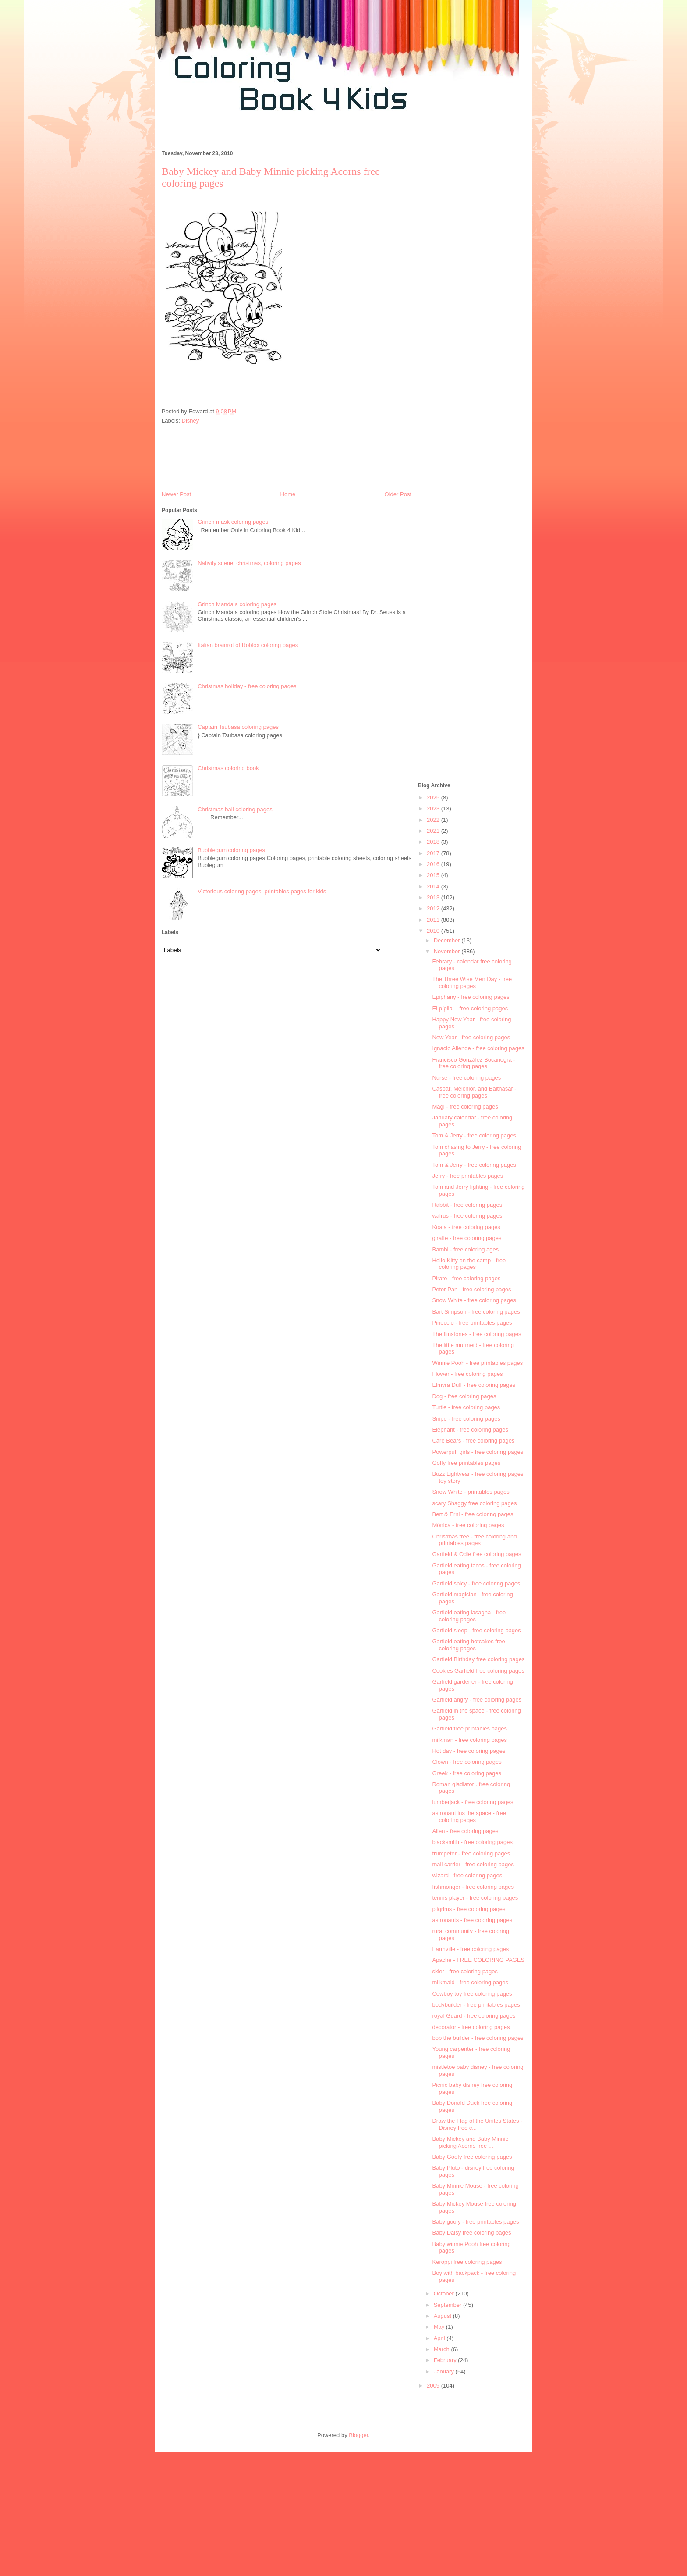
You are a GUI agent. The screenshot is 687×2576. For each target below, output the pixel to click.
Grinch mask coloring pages (233, 522)
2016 (434, 864)
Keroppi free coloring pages (467, 2262)
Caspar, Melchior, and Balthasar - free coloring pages (474, 1092)
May (440, 2327)
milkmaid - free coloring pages (470, 1982)
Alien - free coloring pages (465, 1831)
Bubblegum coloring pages (231, 850)
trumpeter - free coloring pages (471, 1853)
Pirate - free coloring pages (466, 1278)
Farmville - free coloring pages (470, 1949)
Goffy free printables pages (466, 1463)
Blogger (358, 2435)
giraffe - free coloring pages (466, 1238)
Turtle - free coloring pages (466, 1407)
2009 (434, 2385)
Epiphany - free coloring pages (470, 997)
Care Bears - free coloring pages (473, 1440)
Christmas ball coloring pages (235, 809)
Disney (190, 420)
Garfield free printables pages (469, 1728)
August (443, 2316)
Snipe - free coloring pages (466, 1418)
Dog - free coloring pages (464, 1396)
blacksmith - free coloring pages (472, 1842)
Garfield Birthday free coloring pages (478, 1659)
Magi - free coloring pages (465, 1106)
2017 (434, 853)
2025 (434, 797)
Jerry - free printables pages (467, 1176)
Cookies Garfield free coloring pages (478, 1670)
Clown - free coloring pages (466, 1762)
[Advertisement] (314, 135)
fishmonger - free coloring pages (472, 1886)
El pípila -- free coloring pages (470, 1008)
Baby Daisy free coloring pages (471, 2232)
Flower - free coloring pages (467, 1374)
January (445, 2371)
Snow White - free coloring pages (474, 1300)
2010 (434, 930)
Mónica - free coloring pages (468, 1525)
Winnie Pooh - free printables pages (477, 1363)
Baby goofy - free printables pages (475, 2221)
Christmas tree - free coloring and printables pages (474, 1540)
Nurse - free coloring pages (466, 1077)
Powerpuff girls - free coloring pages (477, 1452)
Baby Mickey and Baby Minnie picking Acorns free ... (470, 2142)
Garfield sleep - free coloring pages (476, 1630)
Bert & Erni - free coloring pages (472, 1514)
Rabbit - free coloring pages (467, 1204)
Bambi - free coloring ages (465, 1249)
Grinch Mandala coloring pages (237, 604)
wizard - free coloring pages (467, 1875)
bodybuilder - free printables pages (476, 2004)
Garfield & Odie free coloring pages (476, 1554)
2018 (434, 842)
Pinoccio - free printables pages (472, 1322)
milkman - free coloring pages (469, 1740)
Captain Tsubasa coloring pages (238, 727)
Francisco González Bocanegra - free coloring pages (473, 1063)
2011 (434, 920)
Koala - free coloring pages (466, 1227)
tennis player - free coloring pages (475, 1897)
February (446, 2360)
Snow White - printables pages (470, 1492)
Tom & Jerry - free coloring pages (474, 1135)
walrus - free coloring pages (467, 1215)
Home (288, 494)
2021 (434, 831)
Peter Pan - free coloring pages (471, 1289)
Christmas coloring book (228, 768)
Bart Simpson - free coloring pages (476, 1311)
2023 (434, 808)
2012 (434, 908)
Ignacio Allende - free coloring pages (478, 1048)
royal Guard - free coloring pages (473, 2015)
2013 (434, 897)
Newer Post (176, 494)
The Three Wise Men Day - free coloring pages (472, 982)
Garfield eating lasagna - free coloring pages (469, 1616)
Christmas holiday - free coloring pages (247, 686)
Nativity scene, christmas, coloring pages (249, 563)
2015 (434, 875)
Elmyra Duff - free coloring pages (473, 1385)
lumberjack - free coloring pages (472, 1802)
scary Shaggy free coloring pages (474, 1503)
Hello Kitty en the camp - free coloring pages (469, 1264)
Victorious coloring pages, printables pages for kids (262, 891)
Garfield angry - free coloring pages (476, 1699)
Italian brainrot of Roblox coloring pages (248, 645)
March (442, 2349)
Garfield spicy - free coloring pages (476, 1583)
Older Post (398, 494)
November (448, 951)
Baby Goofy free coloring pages (472, 2156)
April (440, 2338)
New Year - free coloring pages (471, 1037)
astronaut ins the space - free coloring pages (469, 1816)
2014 (434, 886)
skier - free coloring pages (465, 1971)
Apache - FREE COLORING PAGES (478, 1960)
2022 (434, 820)
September (448, 2305)
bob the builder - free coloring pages (477, 2038)
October (445, 2293)
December (448, 940)
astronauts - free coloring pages (472, 1920)
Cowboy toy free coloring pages (472, 1993)
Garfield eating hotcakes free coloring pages (468, 1645)
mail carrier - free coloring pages (472, 1864)
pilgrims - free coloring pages (468, 1909)
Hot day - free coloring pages (468, 1751)
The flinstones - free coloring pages (476, 1334)
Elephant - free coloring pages (470, 1429)
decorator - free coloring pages (471, 2027)
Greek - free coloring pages (466, 1773)
